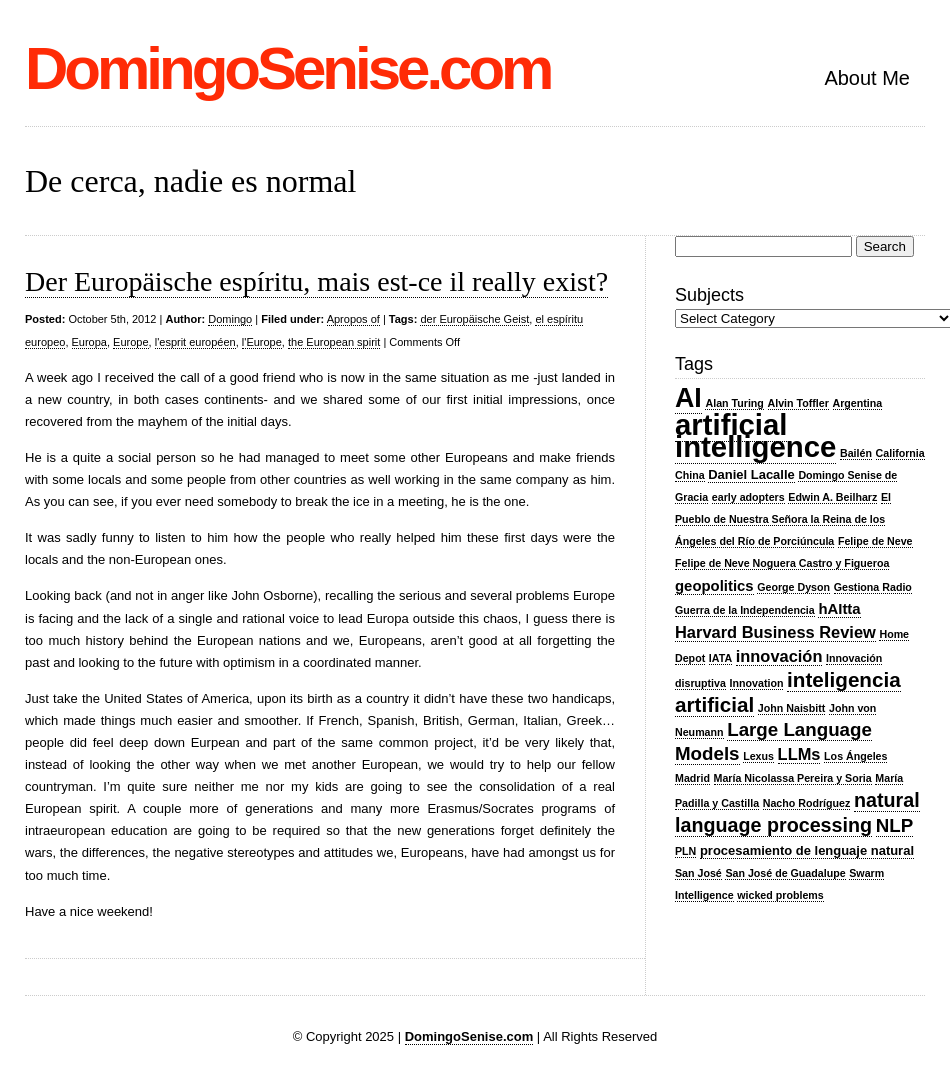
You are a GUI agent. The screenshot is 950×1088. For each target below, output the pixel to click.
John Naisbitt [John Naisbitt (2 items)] (792, 708)
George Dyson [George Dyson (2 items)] (793, 587)
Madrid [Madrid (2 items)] (692, 778)
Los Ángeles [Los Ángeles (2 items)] (855, 756)
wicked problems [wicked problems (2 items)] (780, 895)
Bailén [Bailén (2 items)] (856, 453)
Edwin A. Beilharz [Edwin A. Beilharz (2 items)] (832, 497)
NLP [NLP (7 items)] (894, 825)
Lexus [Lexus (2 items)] (758, 756)
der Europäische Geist (474, 319)
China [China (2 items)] (690, 475)
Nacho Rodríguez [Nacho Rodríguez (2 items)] (807, 803)
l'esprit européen (195, 342)
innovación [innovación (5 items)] (779, 656)
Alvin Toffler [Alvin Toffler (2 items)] (798, 403)
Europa (89, 342)
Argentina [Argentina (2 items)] (858, 403)
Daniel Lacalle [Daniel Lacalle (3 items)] (751, 474)
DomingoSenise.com (287, 68)
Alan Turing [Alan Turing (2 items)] (734, 403)
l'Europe (262, 342)
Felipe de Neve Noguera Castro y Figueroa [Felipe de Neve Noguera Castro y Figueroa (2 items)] (782, 563)
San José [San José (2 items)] (698, 873)
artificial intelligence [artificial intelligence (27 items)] (755, 435)
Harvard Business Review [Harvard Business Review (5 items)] (775, 632)
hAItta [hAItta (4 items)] (839, 609)
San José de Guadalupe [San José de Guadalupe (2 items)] (785, 873)
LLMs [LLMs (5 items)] (799, 754)
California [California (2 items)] (900, 453)
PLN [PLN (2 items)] (685, 851)
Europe (130, 342)
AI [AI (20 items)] (688, 398)
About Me (867, 78)
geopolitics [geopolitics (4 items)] (714, 586)
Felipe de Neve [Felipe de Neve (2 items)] (875, 541)
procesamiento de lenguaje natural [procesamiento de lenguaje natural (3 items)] (807, 850)
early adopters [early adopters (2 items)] (748, 497)
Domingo (230, 319)
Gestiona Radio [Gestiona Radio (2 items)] (873, 587)
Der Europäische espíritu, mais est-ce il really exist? (316, 281)
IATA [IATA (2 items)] (720, 658)
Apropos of (353, 319)
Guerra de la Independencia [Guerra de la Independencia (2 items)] (745, 610)
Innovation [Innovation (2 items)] (757, 683)
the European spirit (334, 342)
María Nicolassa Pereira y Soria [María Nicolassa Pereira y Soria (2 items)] (793, 778)
